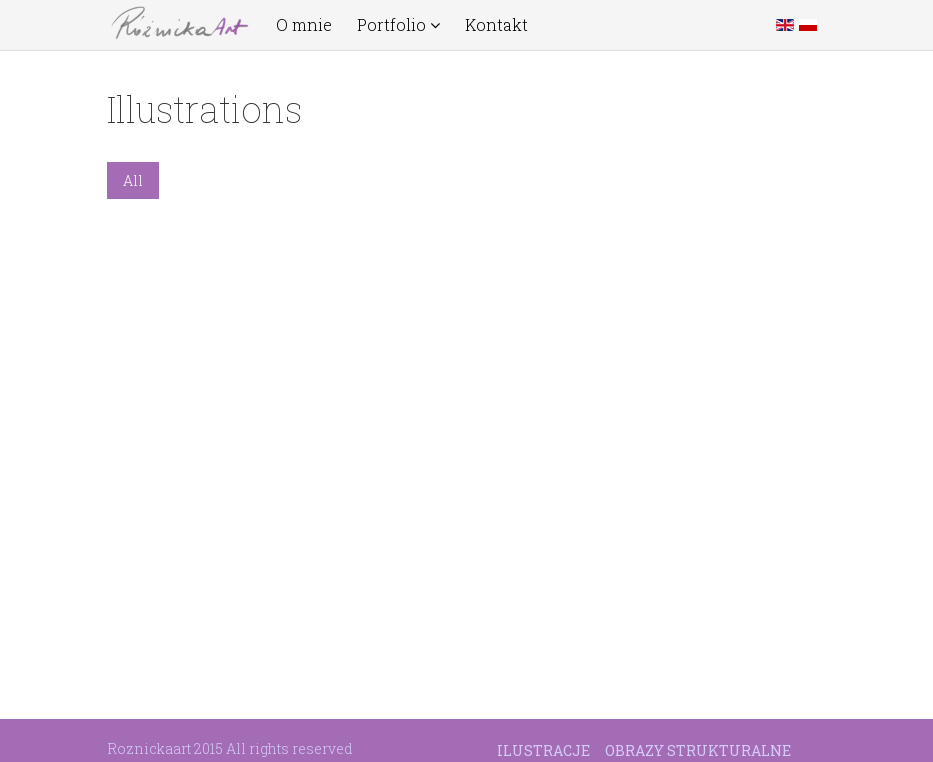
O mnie (304, 25)
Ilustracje (543, 750)
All (133, 180)
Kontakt (496, 25)
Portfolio (398, 25)
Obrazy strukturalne (698, 750)
